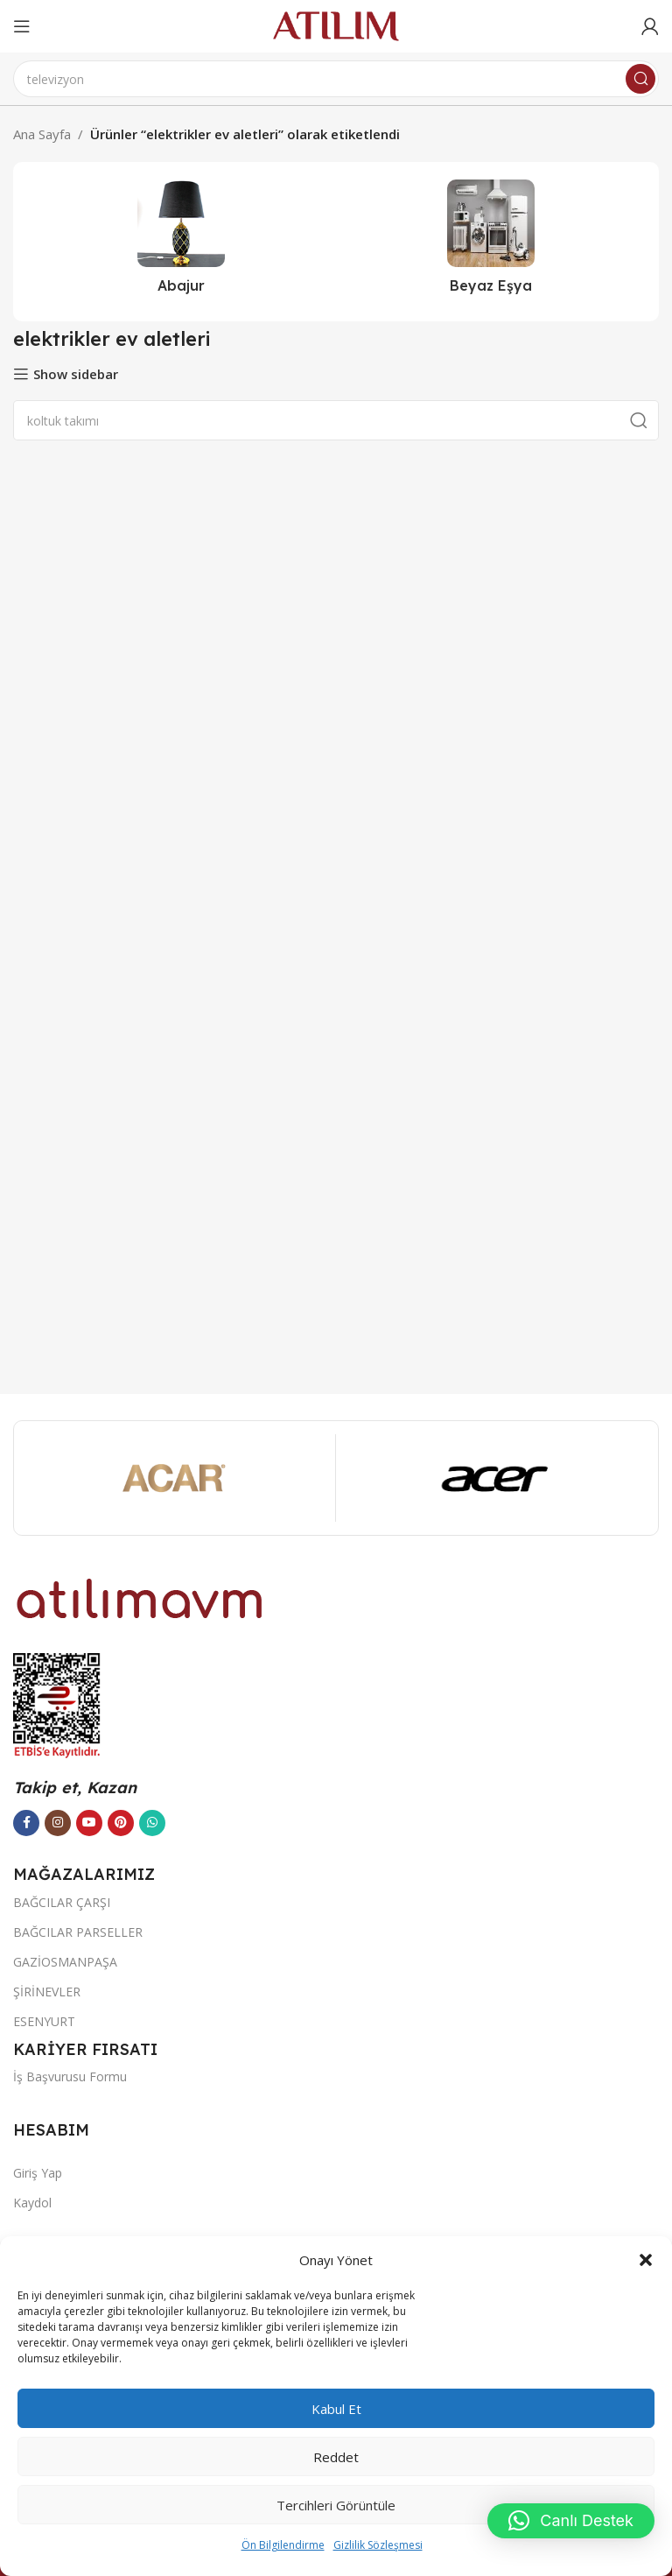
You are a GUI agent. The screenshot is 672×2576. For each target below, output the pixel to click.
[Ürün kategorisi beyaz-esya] (490, 241)
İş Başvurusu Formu (70, 2076)
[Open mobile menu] (21, 26)
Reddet (336, 2457)
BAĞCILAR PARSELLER (78, 1932)
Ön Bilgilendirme (283, 2544)
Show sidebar (75, 374)
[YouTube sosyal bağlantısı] (89, 1823)
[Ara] (336, 78)
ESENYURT (44, 2021)
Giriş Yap (37, 2172)
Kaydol (32, 2202)
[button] (645, 2260)
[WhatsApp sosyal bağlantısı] (152, 1823)
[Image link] (140, 1597)
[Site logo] (336, 24)
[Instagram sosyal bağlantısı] (58, 1823)
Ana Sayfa (42, 134)
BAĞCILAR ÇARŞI (61, 1902)
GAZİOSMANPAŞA (65, 1961)
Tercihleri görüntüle (336, 2505)
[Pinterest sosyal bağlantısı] (121, 1823)
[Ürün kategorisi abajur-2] (181, 241)
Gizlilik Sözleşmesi (378, 2544)
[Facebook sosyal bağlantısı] (26, 1823)
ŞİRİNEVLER (46, 1991)
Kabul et (336, 2409)
